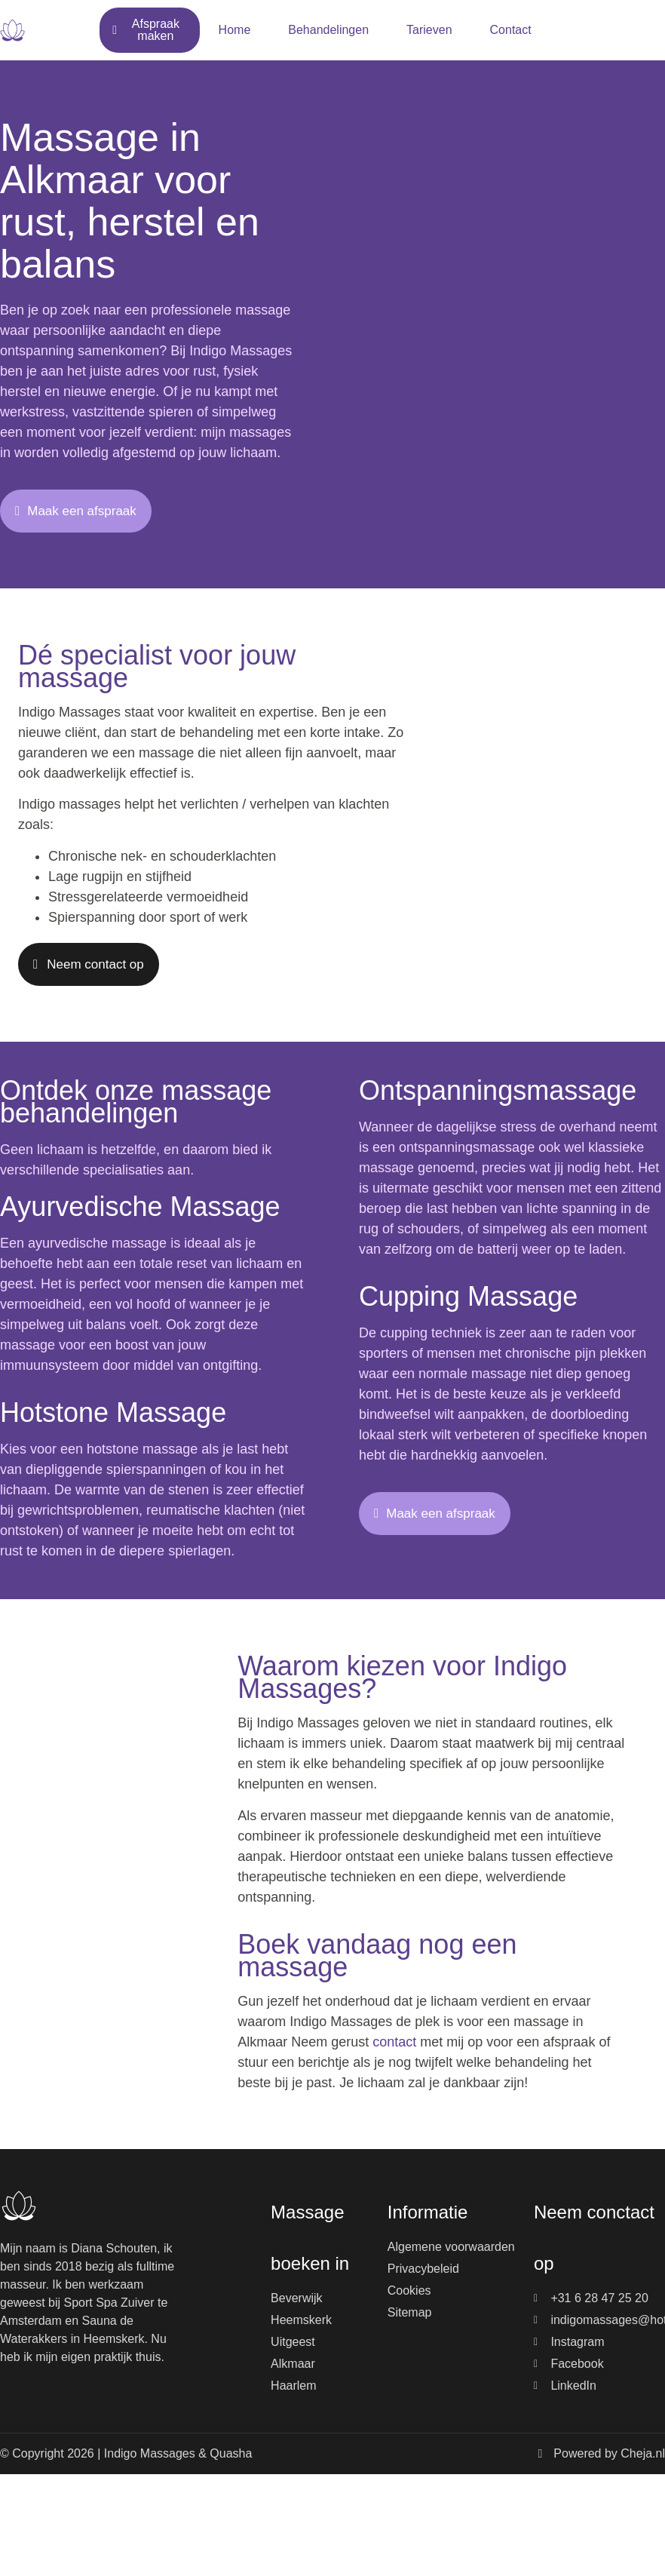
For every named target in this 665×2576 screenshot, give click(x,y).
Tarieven (429, 29)
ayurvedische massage (97, 1243)
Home (235, 29)
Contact (511, 29)
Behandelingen (328, 29)
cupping (404, 1332)
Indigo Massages (240, 350)
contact (394, 2041)
